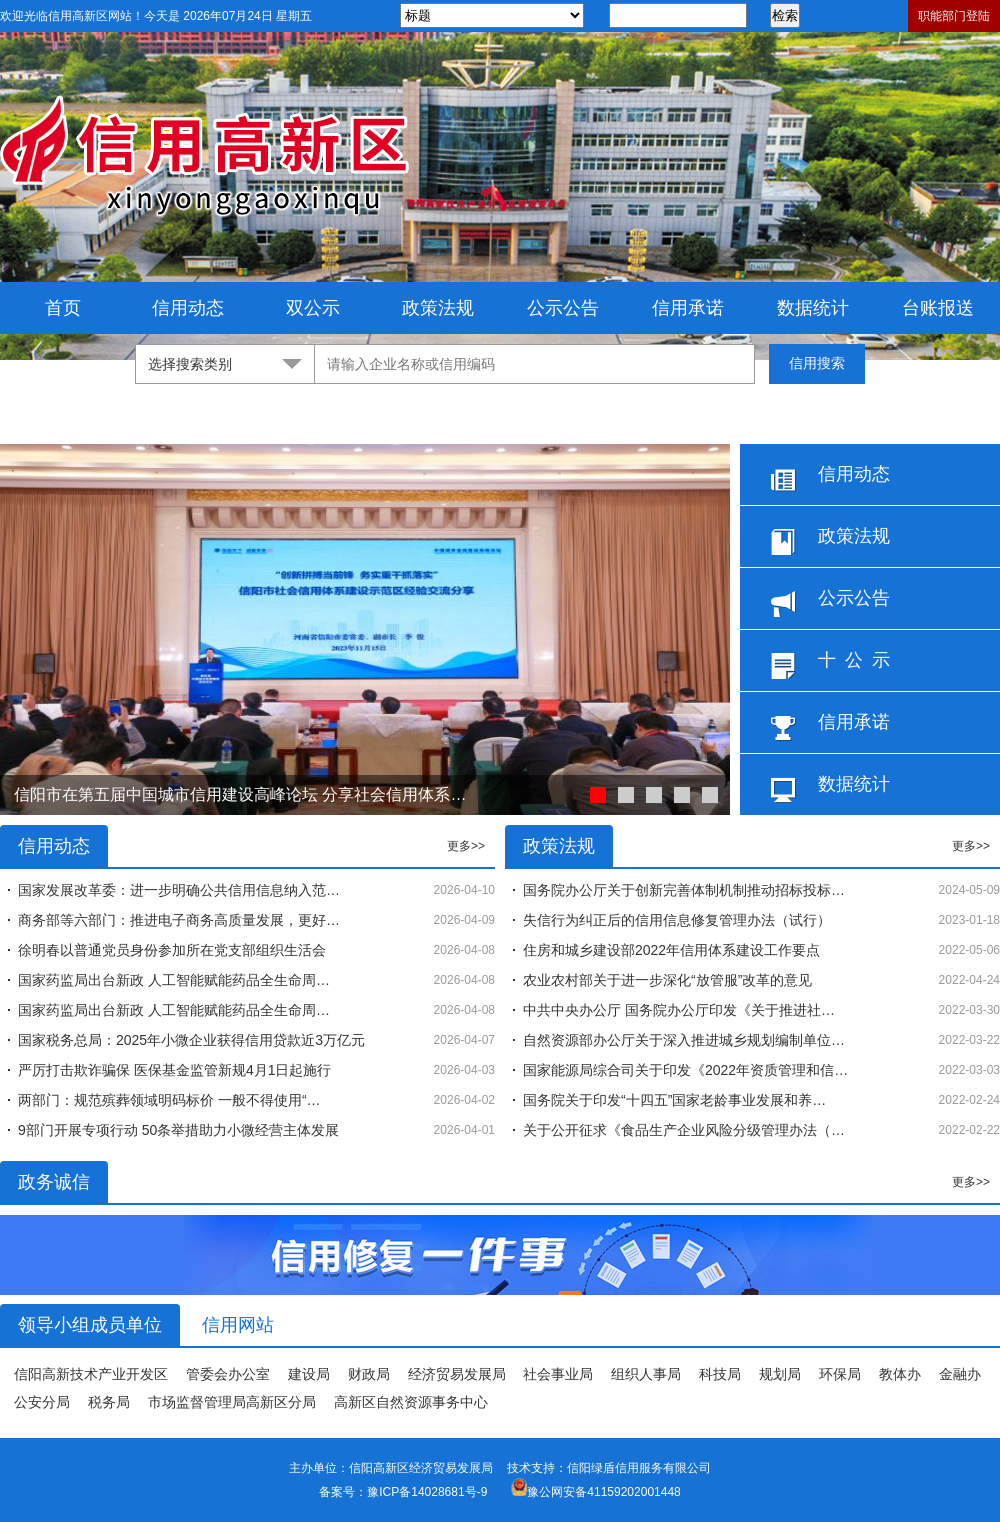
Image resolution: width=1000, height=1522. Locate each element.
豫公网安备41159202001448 (603, 1492)
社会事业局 (558, 1374)
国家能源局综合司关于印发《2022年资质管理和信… (685, 1070)
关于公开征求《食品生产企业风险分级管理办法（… (684, 1130)
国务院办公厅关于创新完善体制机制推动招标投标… (684, 890)
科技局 (720, 1374)
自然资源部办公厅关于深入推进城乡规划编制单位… (684, 1040)
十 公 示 (830, 664)
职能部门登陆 (954, 16)
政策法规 (438, 308)
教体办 (900, 1374)
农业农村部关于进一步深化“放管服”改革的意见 (667, 980)
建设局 (309, 1374)
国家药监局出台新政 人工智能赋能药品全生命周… (174, 980)
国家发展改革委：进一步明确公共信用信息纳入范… (179, 890)
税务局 (109, 1402)
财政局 (369, 1374)
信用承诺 (688, 308)
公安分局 (42, 1402)
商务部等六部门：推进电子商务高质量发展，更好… (179, 920)
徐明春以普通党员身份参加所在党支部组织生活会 (172, 950)
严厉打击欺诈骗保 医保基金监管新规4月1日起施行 (174, 1070)
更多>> (466, 846)
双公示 (313, 308)
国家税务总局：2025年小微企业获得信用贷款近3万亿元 (191, 1040)
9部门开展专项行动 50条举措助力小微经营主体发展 (178, 1130)
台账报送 (938, 308)
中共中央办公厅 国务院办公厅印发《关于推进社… (679, 1010)
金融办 (960, 1374)
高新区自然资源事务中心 (411, 1402)
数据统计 (813, 308)
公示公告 (563, 308)
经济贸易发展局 (457, 1374)
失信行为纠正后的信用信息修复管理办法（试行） (677, 920)
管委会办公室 (228, 1374)
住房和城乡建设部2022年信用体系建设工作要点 (671, 950)
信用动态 (188, 308)
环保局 (840, 1374)
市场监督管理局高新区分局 (232, 1402)
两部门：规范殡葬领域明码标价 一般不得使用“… (169, 1100)
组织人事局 (646, 1374)
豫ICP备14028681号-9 (427, 1492)
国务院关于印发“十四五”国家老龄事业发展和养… (674, 1100)
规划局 (780, 1374)
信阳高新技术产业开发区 (91, 1374)
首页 (63, 308)
